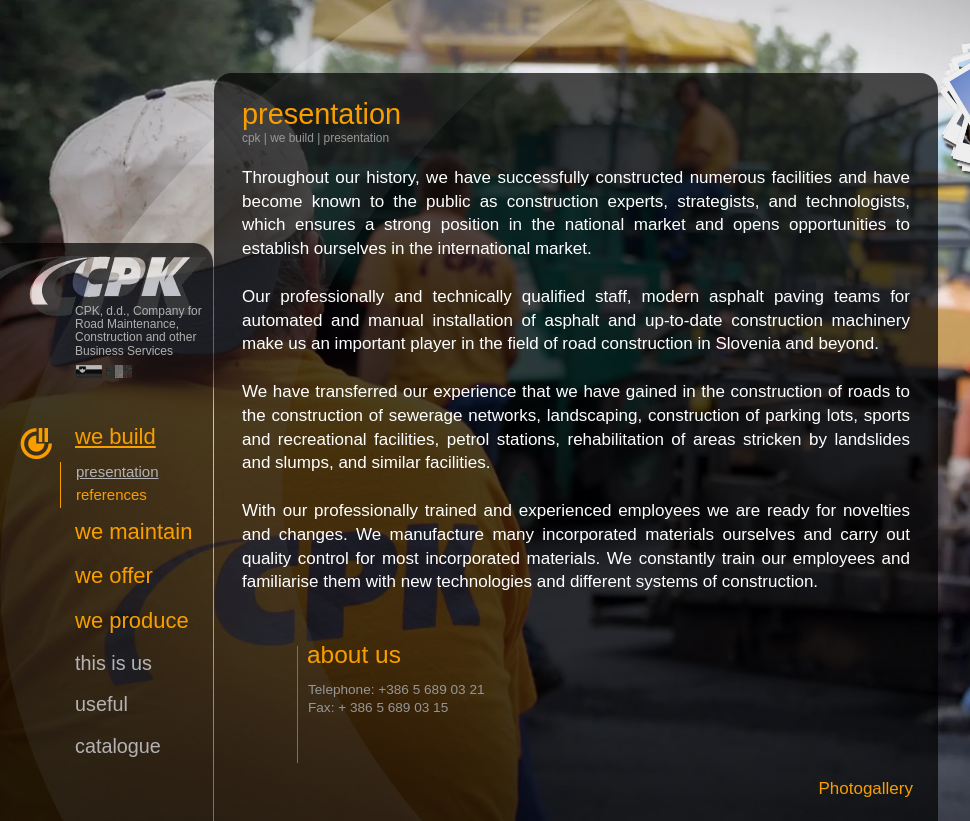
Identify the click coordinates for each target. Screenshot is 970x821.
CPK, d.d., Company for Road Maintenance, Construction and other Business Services (106, 273)
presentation (356, 138)
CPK (251, 138)
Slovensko (89, 371)
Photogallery (865, 788)
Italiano (119, 371)
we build (292, 138)
